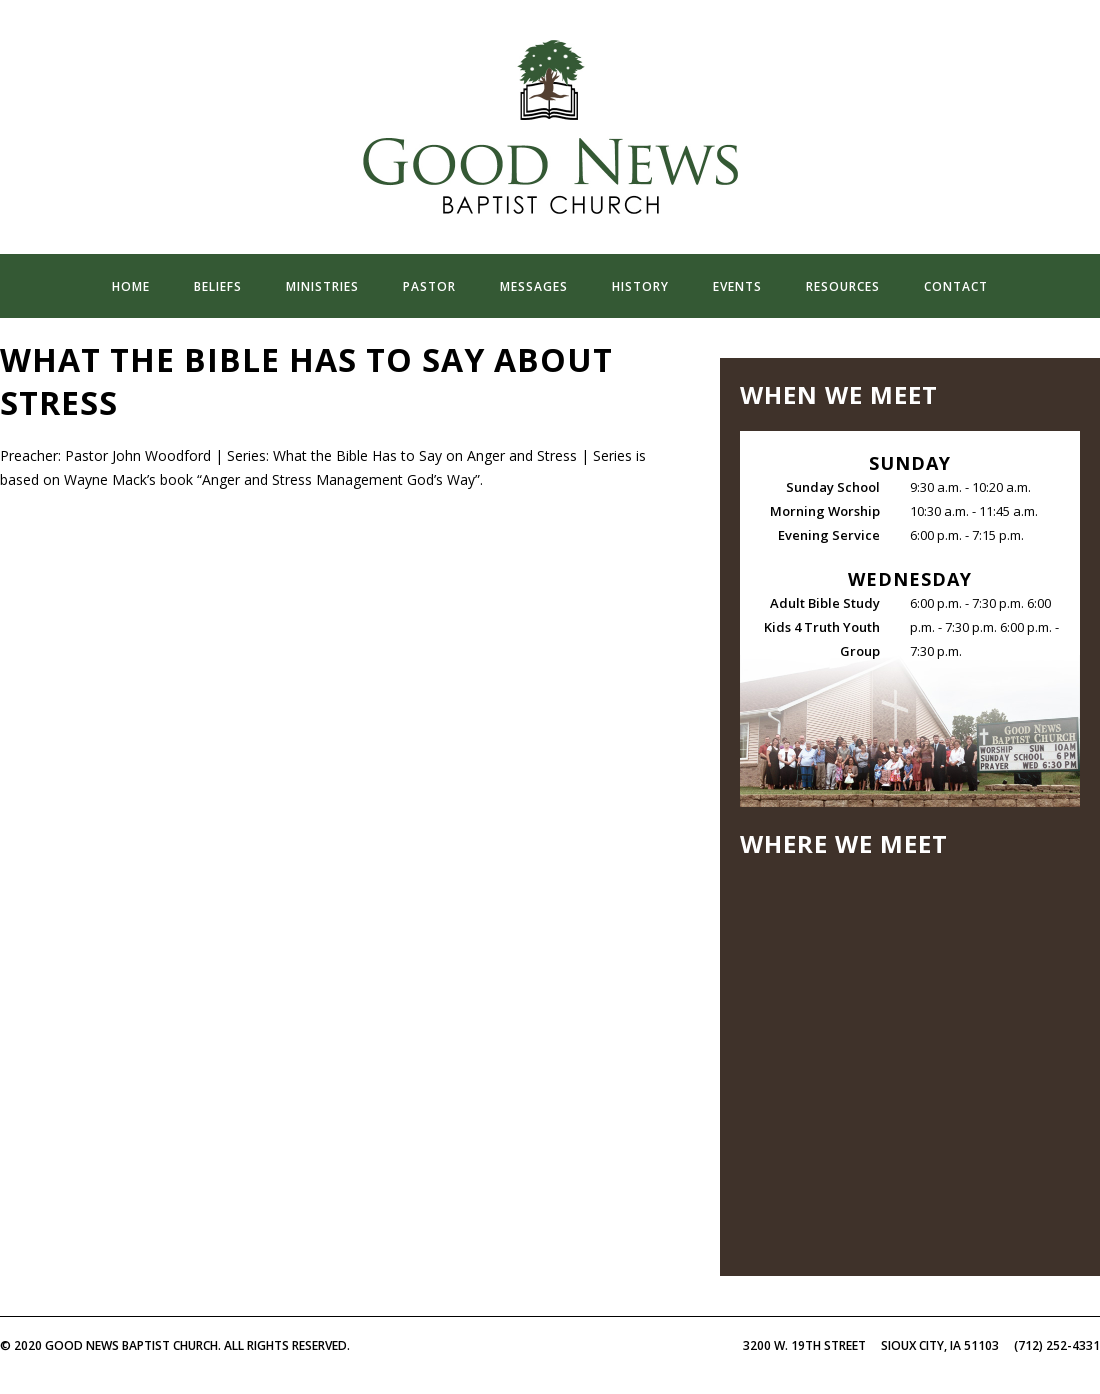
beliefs (218, 286)
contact (956, 286)
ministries (322, 286)
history (640, 286)
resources (843, 286)
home (131, 286)
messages (534, 286)
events (737, 286)
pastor (429, 286)
